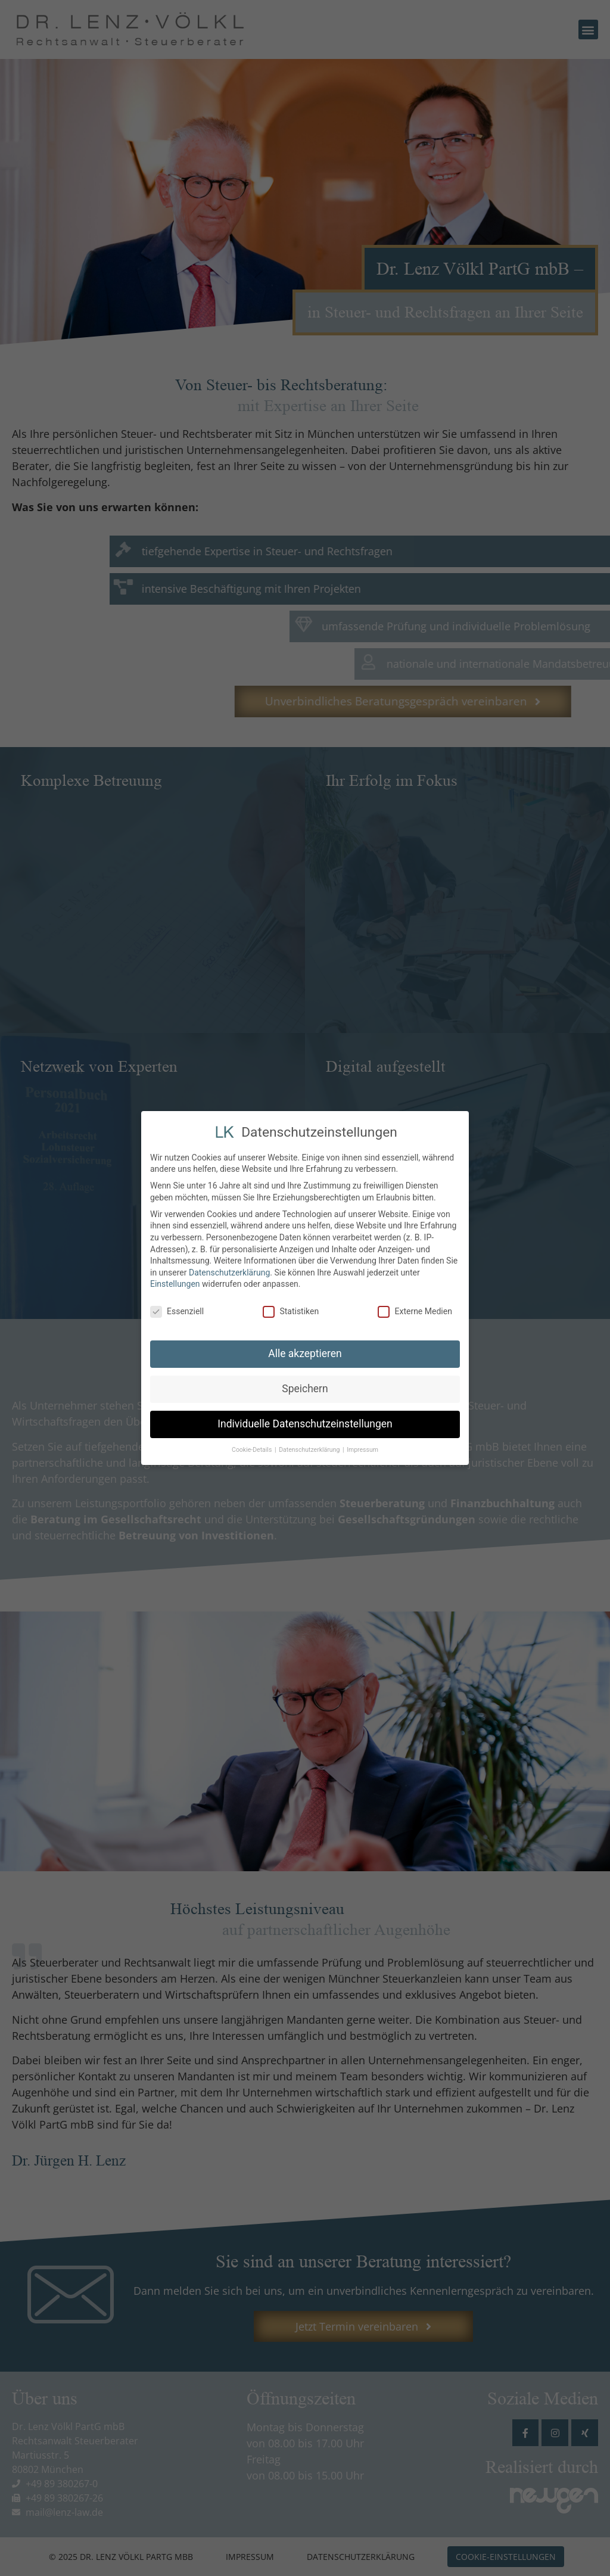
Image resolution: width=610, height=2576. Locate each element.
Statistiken (291, 1309)
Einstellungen (175, 1282)
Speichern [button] (305, 1387)
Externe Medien (415, 1309)
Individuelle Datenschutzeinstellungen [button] (304, 1422)
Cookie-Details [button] (252, 1447)
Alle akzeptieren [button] (305, 1352)
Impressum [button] (362, 1447)
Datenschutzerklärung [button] (310, 1447)
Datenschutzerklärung (229, 1270)
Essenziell (177, 1309)
